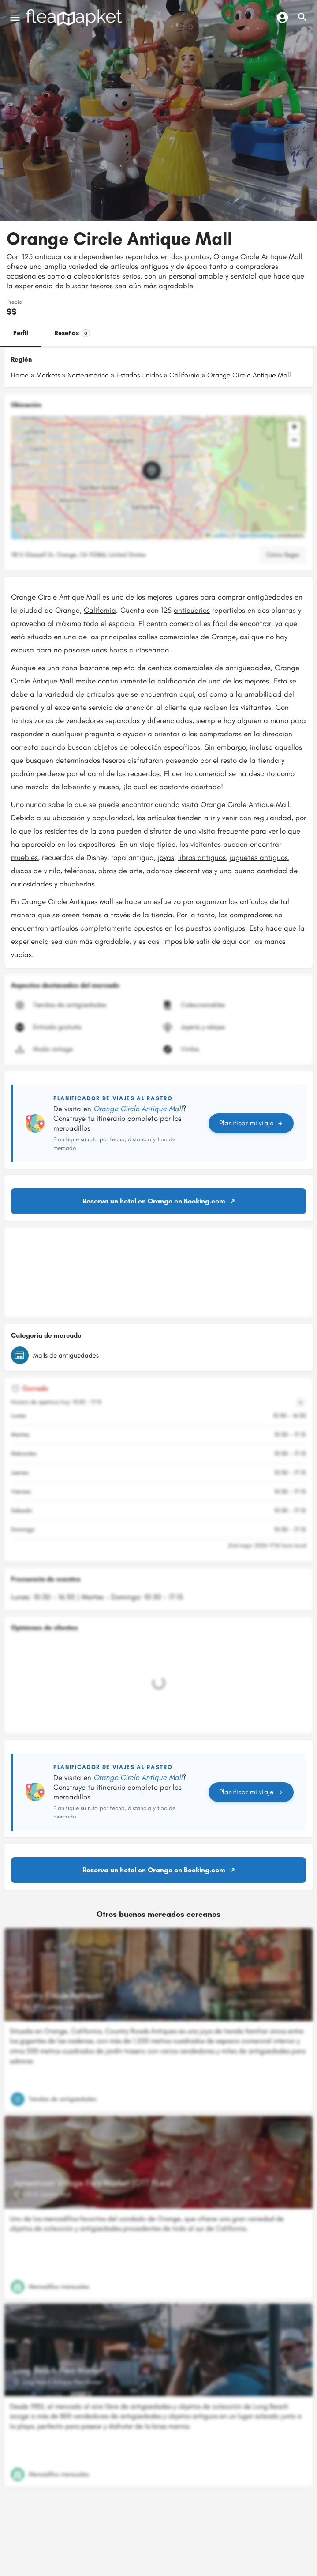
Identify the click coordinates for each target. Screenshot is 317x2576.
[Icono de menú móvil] (15, 17)
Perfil (20, 333)
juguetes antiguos (259, 857)
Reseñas (72, 333)
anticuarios (192, 610)
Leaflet (216, 535)
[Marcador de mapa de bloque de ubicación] (151, 470)
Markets (48, 375)
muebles (24, 857)
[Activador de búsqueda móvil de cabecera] (302, 17)
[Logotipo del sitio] (75, 17)
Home (20, 375)
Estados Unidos (139, 375)
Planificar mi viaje (251, 1123)
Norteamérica (88, 375)
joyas (166, 857)
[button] (159, 478)
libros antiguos (202, 857)
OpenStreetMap (256, 535)
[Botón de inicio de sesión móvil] (282, 17)
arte (135, 870)
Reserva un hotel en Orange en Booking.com (153, 1201)
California (184, 375)
